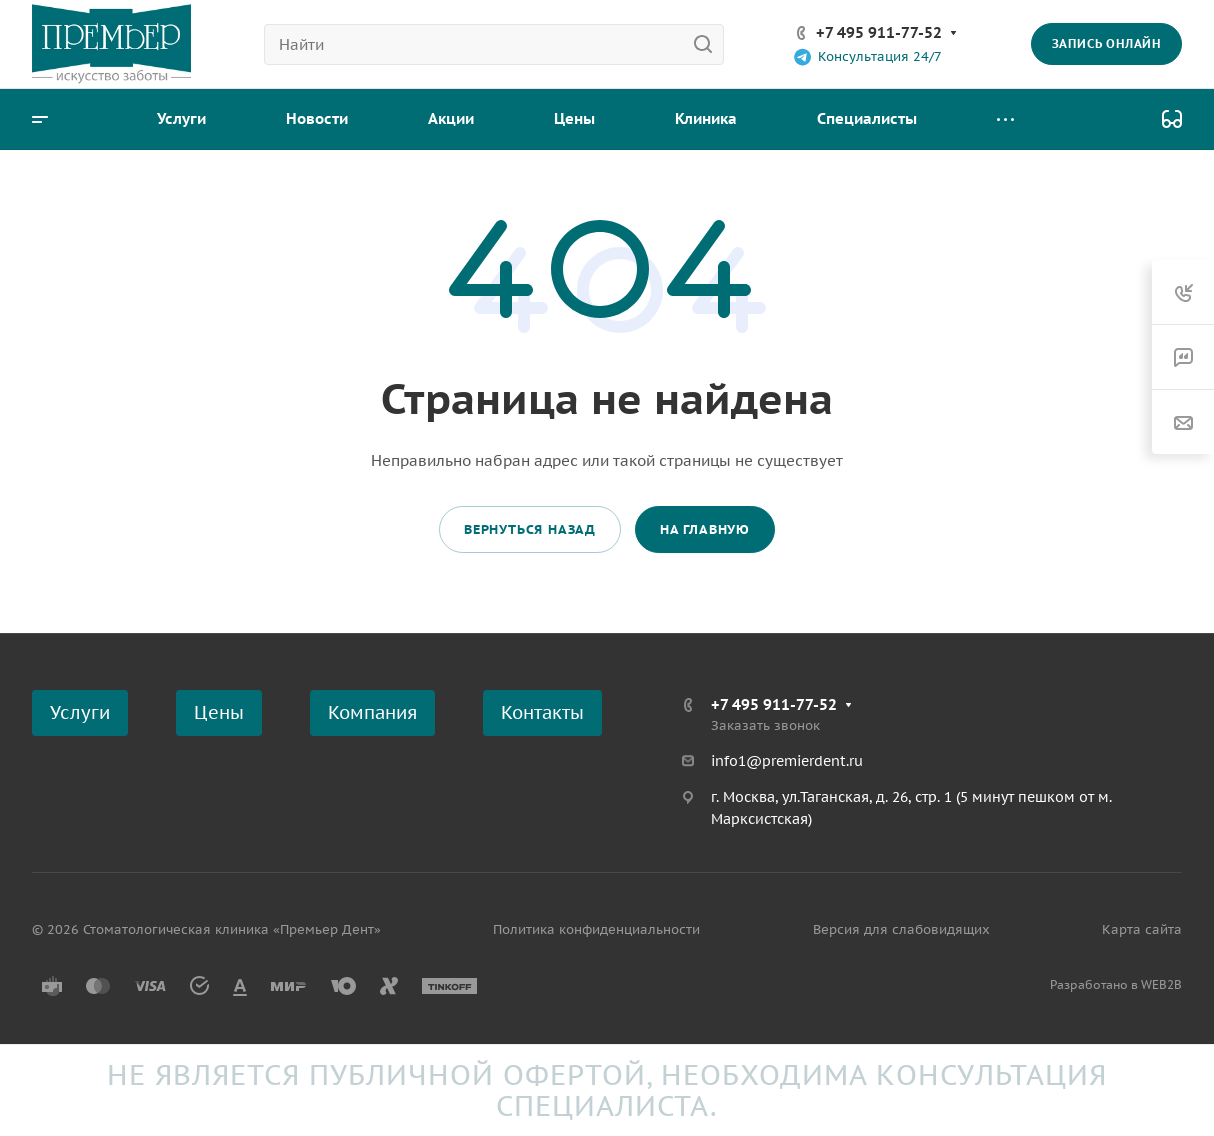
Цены (219, 712)
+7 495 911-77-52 (879, 32)
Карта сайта (1142, 929)
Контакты (542, 712)
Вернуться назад (530, 529)
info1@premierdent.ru (787, 761)
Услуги (80, 712)
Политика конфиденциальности (596, 929)
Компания (372, 712)
